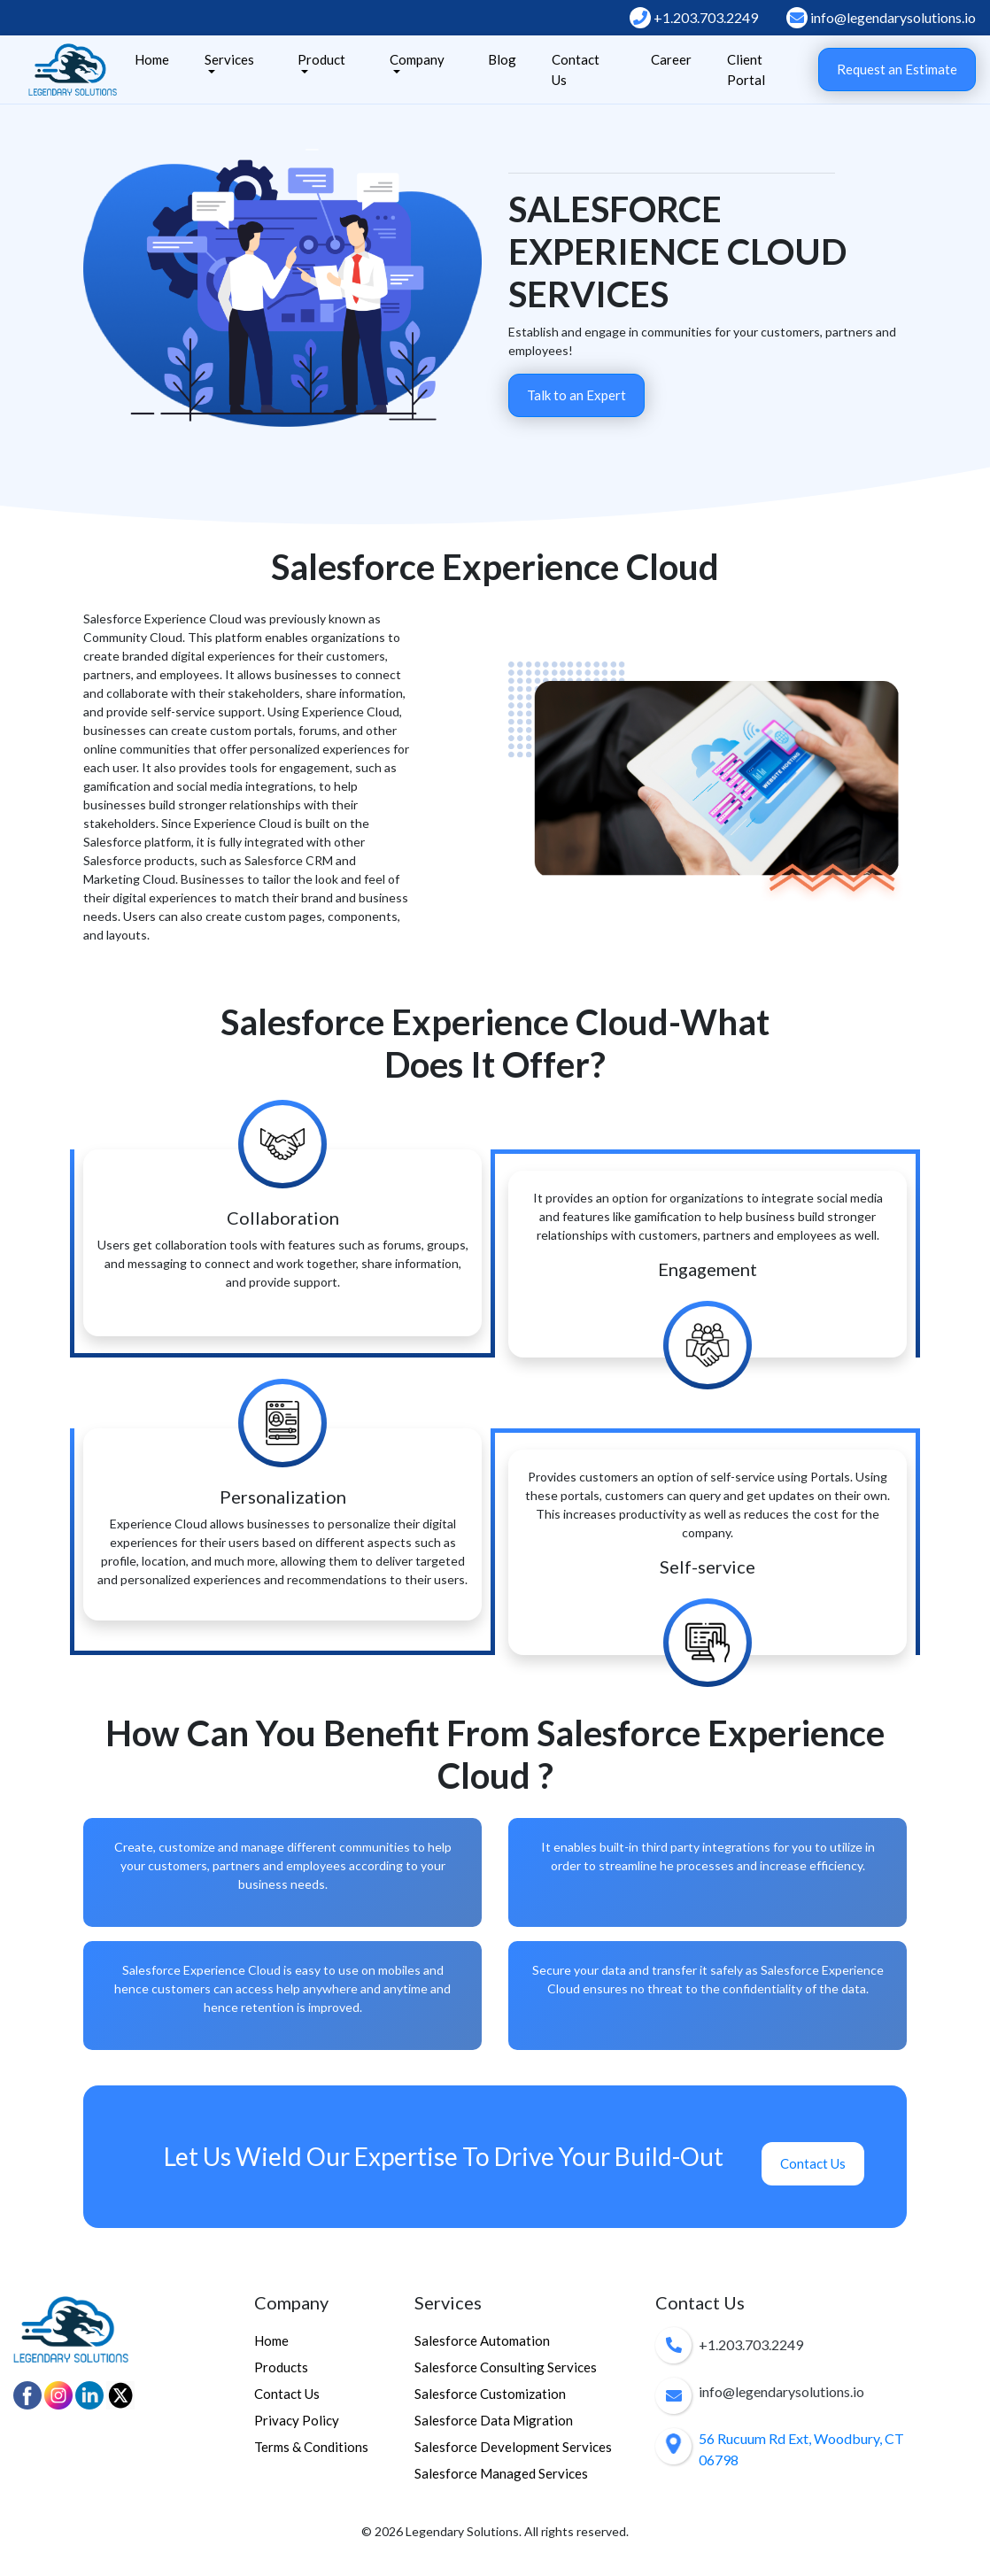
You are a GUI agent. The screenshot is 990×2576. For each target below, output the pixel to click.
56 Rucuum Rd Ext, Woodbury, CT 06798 (801, 2449)
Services (229, 59)
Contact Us (575, 69)
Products (281, 2367)
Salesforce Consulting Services (505, 2367)
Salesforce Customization (490, 2394)
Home (152, 59)
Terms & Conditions (311, 2447)
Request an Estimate (897, 69)
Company (417, 59)
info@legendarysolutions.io (881, 17)
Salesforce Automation (482, 2340)
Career (671, 59)
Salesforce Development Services (513, 2447)
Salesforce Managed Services (501, 2473)
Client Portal (746, 69)
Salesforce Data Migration (493, 2420)
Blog (502, 59)
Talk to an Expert (576, 395)
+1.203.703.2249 (694, 17)
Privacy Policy (296, 2420)
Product (321, 59)
